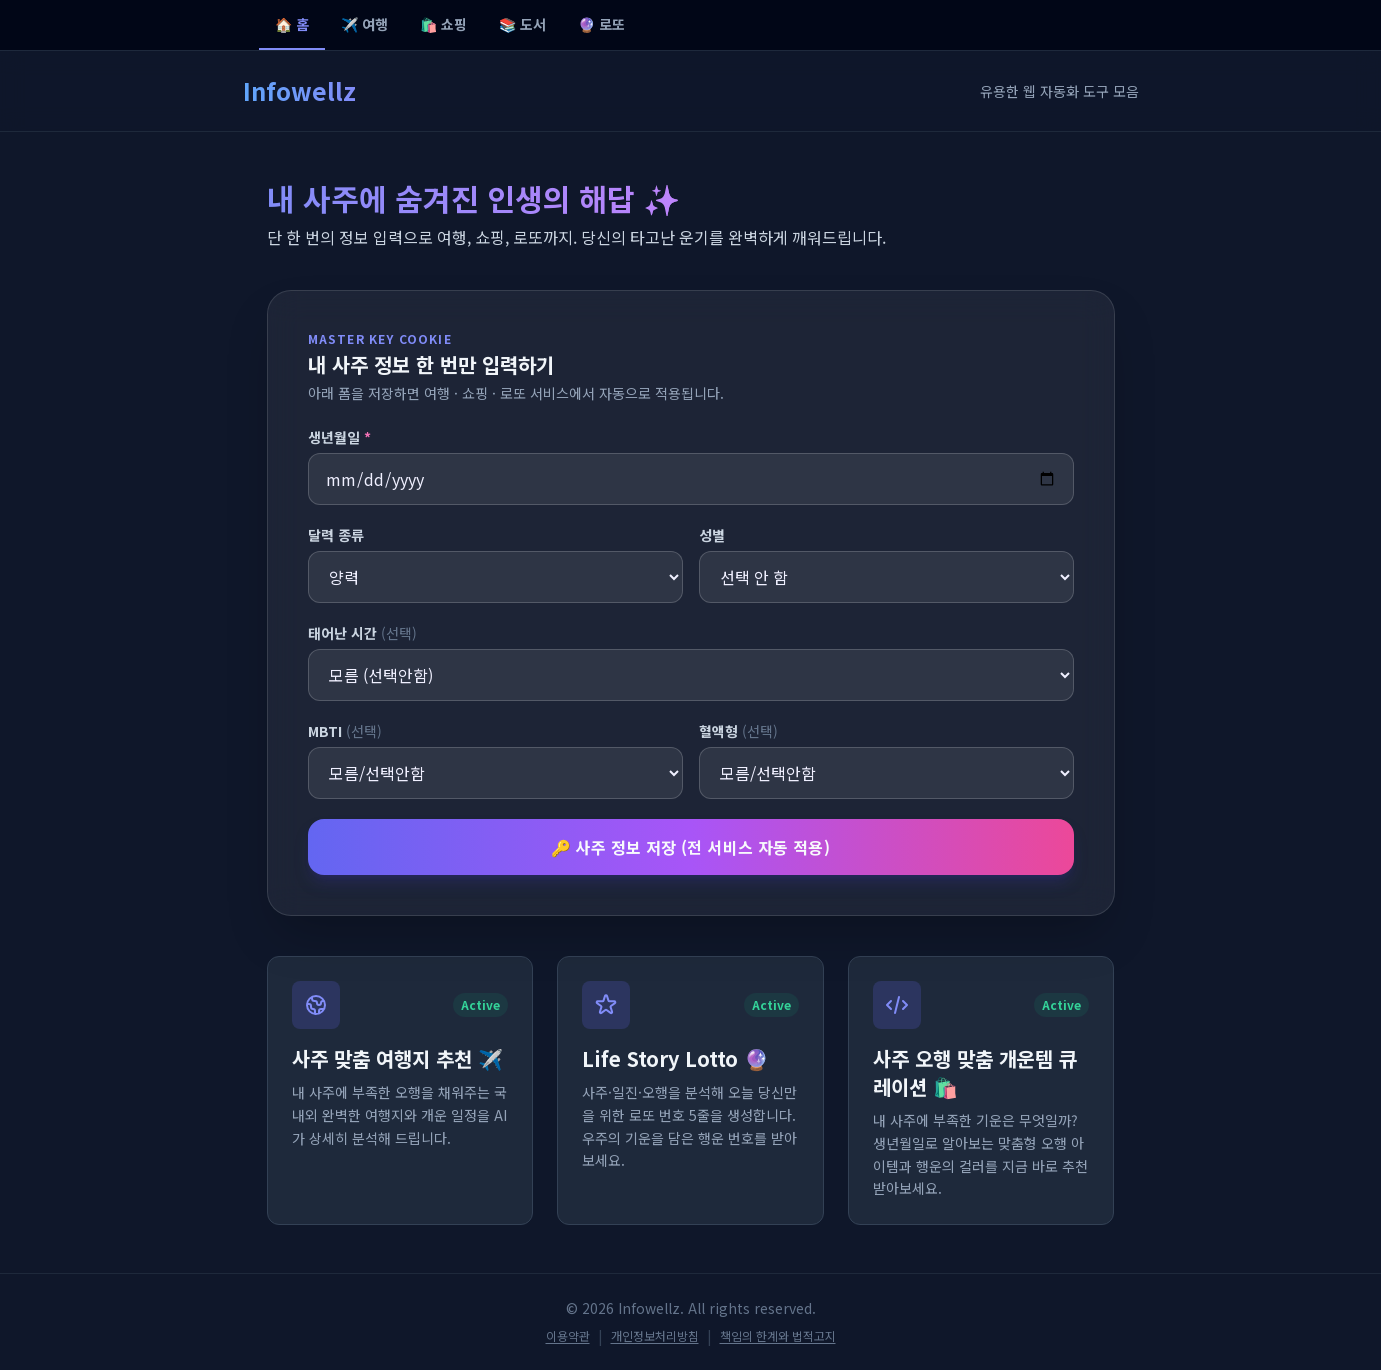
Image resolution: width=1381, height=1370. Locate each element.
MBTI (345, 731)
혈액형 (738, 731)
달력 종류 (336, 535)
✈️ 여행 (364, 24)
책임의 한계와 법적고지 (778, 1336)
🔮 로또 (601, 24)
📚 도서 (522, 24)
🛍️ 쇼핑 (443, 24)
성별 (712, 535)
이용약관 (568, 1336)
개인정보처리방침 (655, 1336)
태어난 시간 (362, 633)
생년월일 (339, 437)
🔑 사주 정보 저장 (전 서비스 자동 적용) (691, 847)
